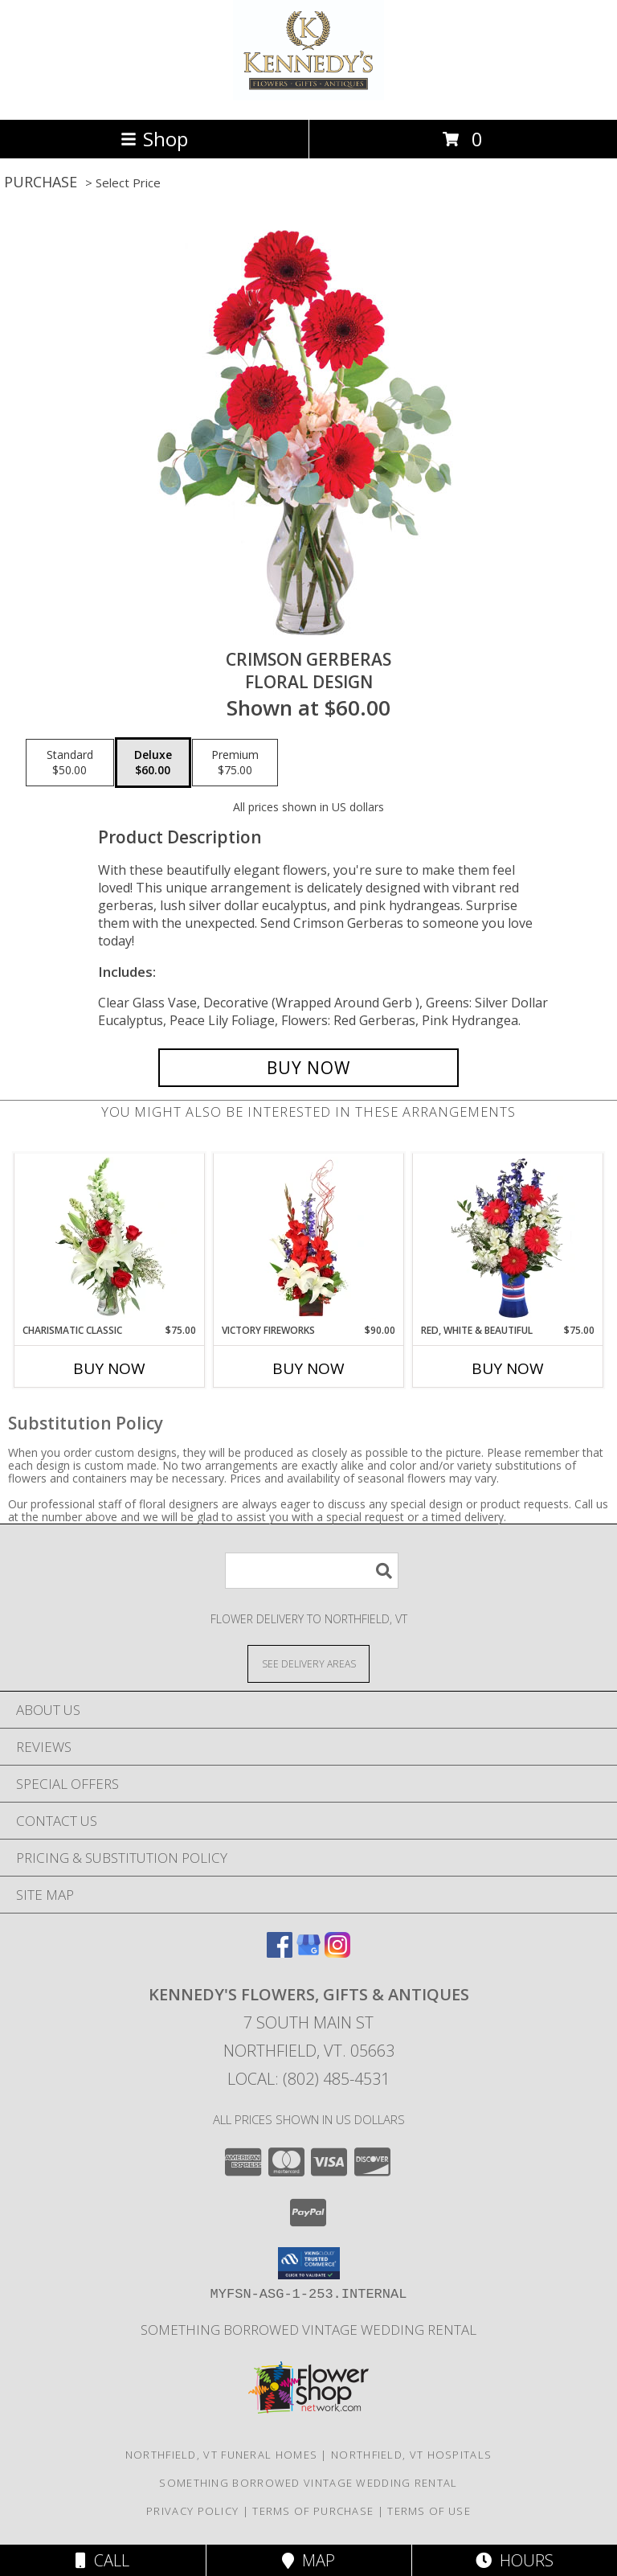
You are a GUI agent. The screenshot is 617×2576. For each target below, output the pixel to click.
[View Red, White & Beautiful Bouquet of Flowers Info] (508, 1238)
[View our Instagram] (337, 1952)
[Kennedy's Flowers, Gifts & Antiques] (309, 96)
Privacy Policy (192, 2511)
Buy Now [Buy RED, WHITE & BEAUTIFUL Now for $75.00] (508, 1368)
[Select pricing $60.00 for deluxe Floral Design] (153, 763)
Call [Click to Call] (102, 2560)
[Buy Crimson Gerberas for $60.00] (308, 1067)
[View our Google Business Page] (308, 1952)
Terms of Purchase (313, 2511)
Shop (154, 138)
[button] (309, 2263)
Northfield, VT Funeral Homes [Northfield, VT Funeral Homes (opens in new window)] (221, 2454)
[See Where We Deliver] (308, 1663)
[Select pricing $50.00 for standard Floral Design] (70, 763)
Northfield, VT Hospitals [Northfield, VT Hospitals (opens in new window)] (411, 2454)
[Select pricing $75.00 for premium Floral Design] (235, 763)
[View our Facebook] (279, 1952)
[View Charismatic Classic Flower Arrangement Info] (110, 1238)
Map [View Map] (308, 2560)
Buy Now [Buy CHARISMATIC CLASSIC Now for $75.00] (109, 1368)
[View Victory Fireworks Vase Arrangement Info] (309, 1238)
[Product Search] (311, 1571)
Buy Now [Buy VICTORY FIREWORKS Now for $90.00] (308, 1368)
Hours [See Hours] (515, 2560)
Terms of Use (429, 2511)
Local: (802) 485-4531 (308, 2079)
